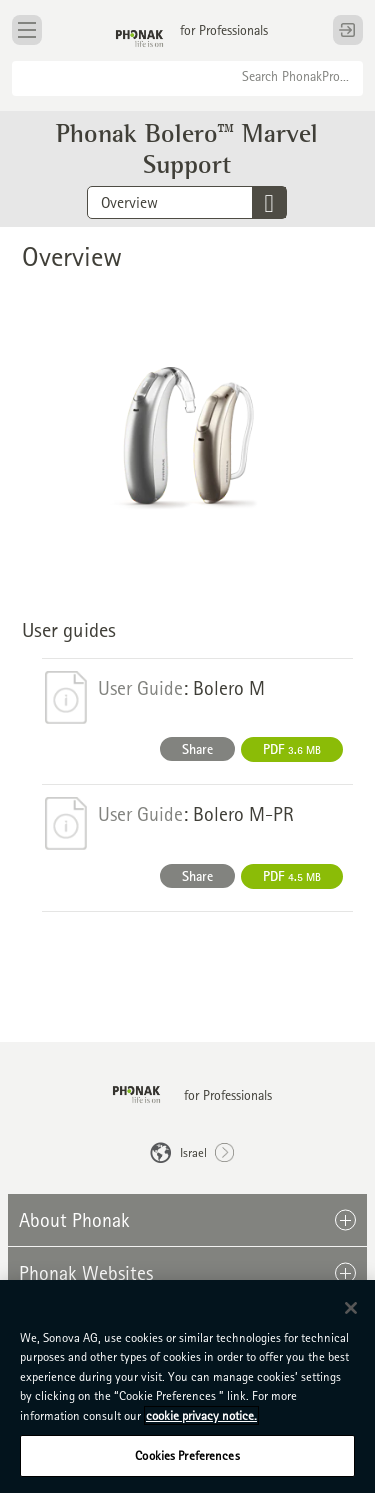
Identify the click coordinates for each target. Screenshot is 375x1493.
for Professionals (224, 30)
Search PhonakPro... (295, 76)
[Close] (351, 1308)
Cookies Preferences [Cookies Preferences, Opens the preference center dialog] (187, 1455)
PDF (292, 749)
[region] (187, 1386)
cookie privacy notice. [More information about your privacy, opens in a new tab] (201, 1415)
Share (197, 749)
